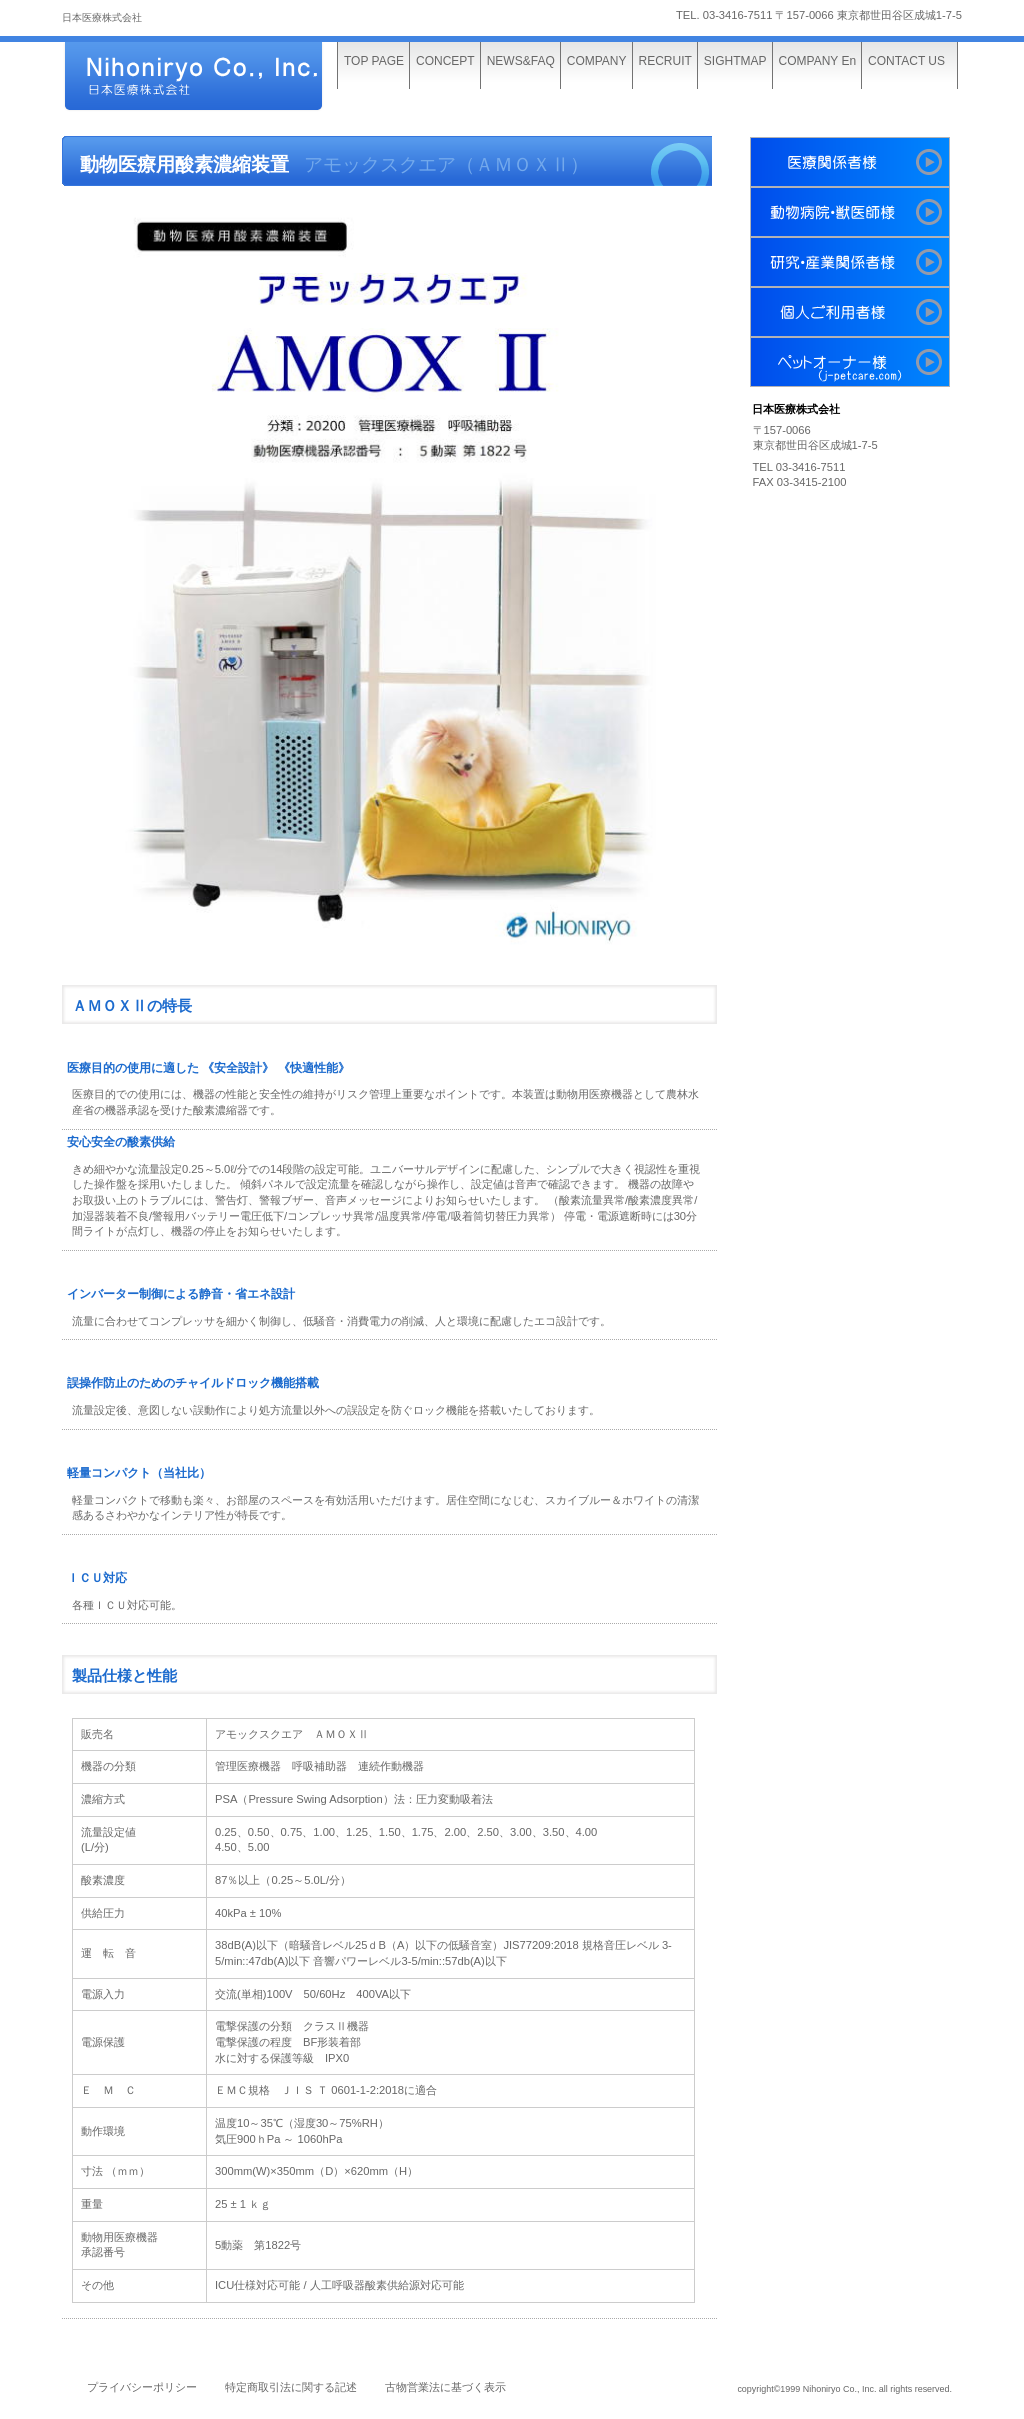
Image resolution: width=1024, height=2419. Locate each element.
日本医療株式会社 (212, 77)
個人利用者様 (850, 312)
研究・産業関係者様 (850, 262)
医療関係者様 (850, 162)
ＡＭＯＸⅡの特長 (132, 1006)
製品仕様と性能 (124, 1676)
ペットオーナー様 (850, 362)
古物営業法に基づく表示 (445, 2387)
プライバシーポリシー (142, 2387)
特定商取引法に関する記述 (291, 2387)
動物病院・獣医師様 (850, 212)
